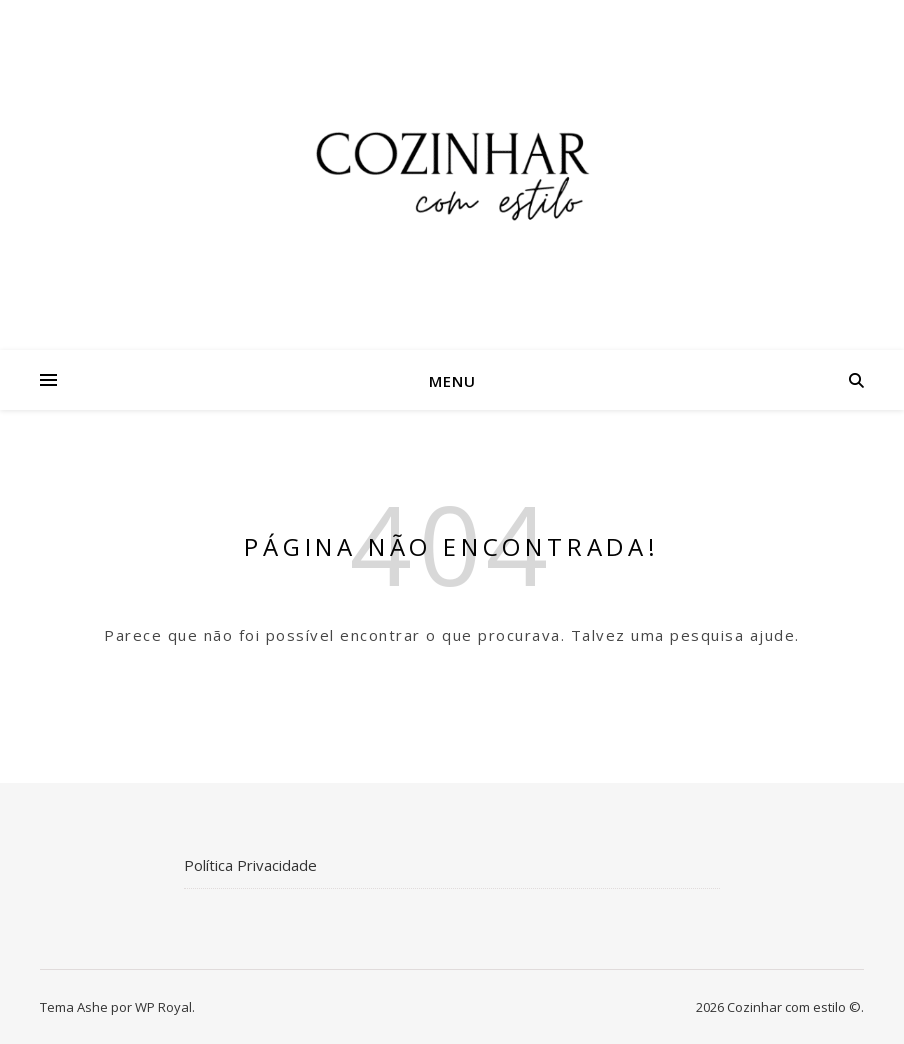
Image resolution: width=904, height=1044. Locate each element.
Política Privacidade (250, 865)
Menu (452, 381)
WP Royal (163, 1007)
